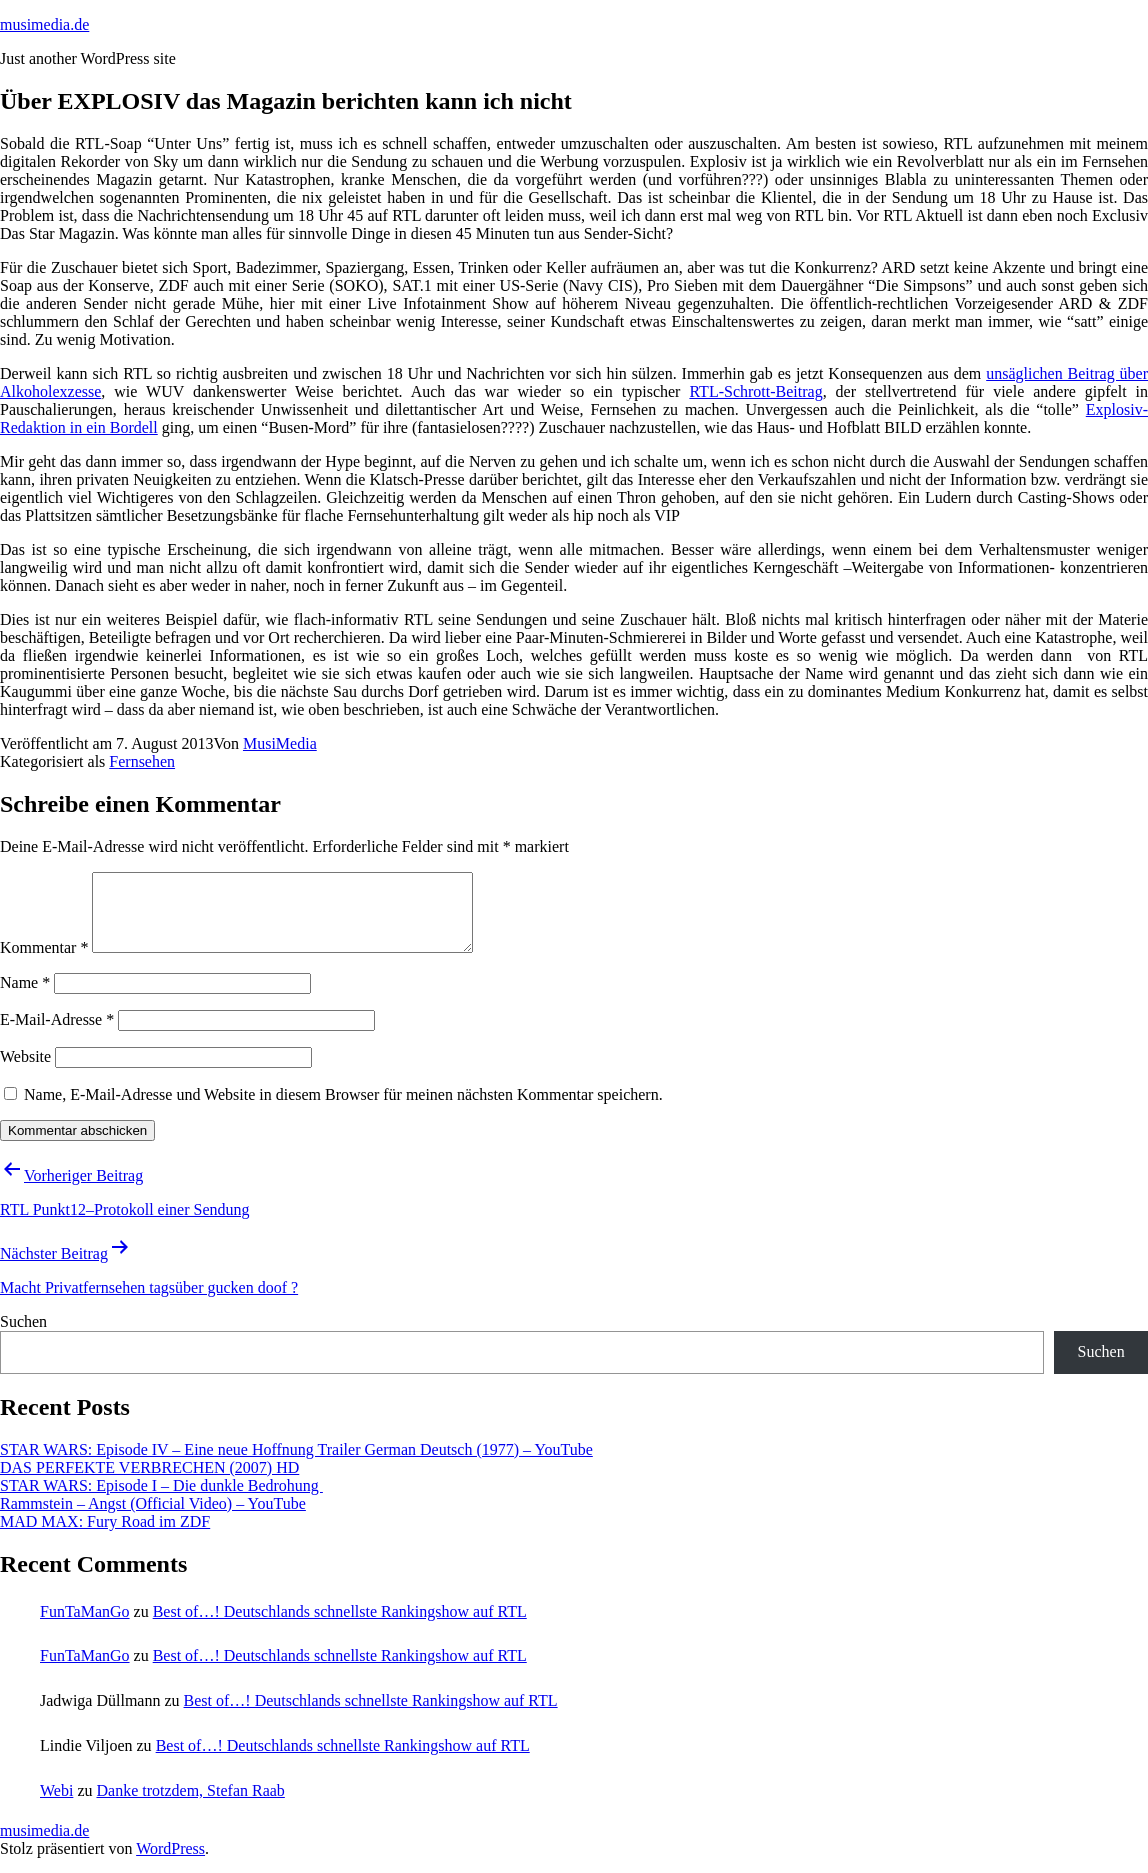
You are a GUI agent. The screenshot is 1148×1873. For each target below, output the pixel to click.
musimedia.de (44, 24)
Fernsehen (142, 761)
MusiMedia (280, 743)
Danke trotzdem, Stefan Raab (190, 1805)
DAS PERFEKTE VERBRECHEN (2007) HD (149, 1482)
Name (25, 997)
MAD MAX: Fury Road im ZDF (105, 1536)
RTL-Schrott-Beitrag (755, 391)
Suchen (23, 1336)
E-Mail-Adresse (57, 1034)
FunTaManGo (85, 1626)
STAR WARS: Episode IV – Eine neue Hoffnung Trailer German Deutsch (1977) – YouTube (296, 1464)
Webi (56, 1805)
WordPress (170, 1863)
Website (25, 1071)
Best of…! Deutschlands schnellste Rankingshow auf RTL (340, 1626)
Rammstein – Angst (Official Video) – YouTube (153, 1518)
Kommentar (44, 962)
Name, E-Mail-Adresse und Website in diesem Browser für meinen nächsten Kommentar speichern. (343, 1109)
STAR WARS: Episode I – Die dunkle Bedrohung (161, 1500)
